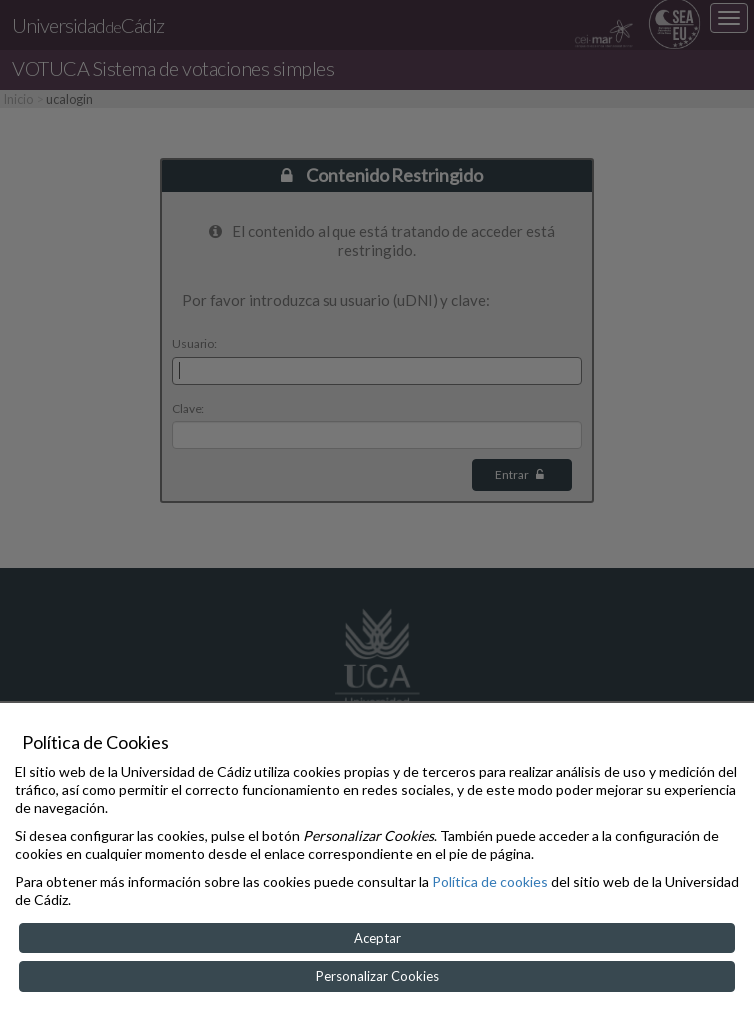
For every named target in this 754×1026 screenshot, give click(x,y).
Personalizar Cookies (377, 976)
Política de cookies (490, 881)
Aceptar (377, 938)
